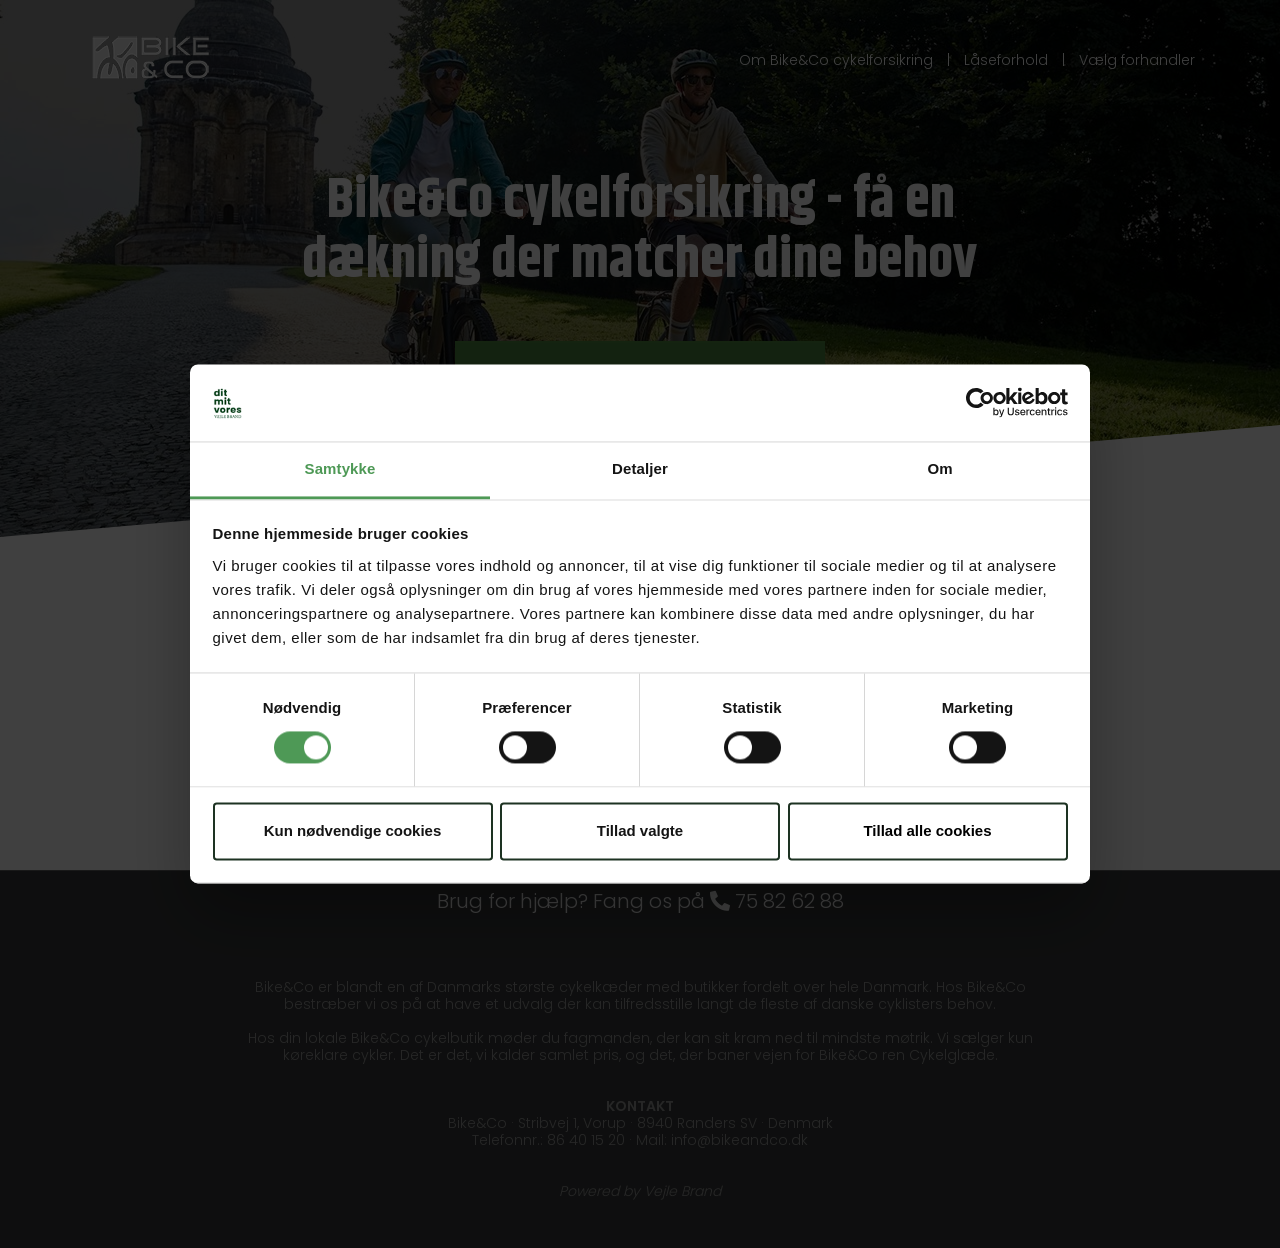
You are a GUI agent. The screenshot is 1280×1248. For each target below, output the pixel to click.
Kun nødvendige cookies (353, 830)
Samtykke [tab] (340, 468)
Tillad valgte (640, 830)
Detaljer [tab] (640, 468)
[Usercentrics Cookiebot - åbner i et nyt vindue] (980, 403)
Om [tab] (939, 468)
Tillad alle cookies (927, 830)
